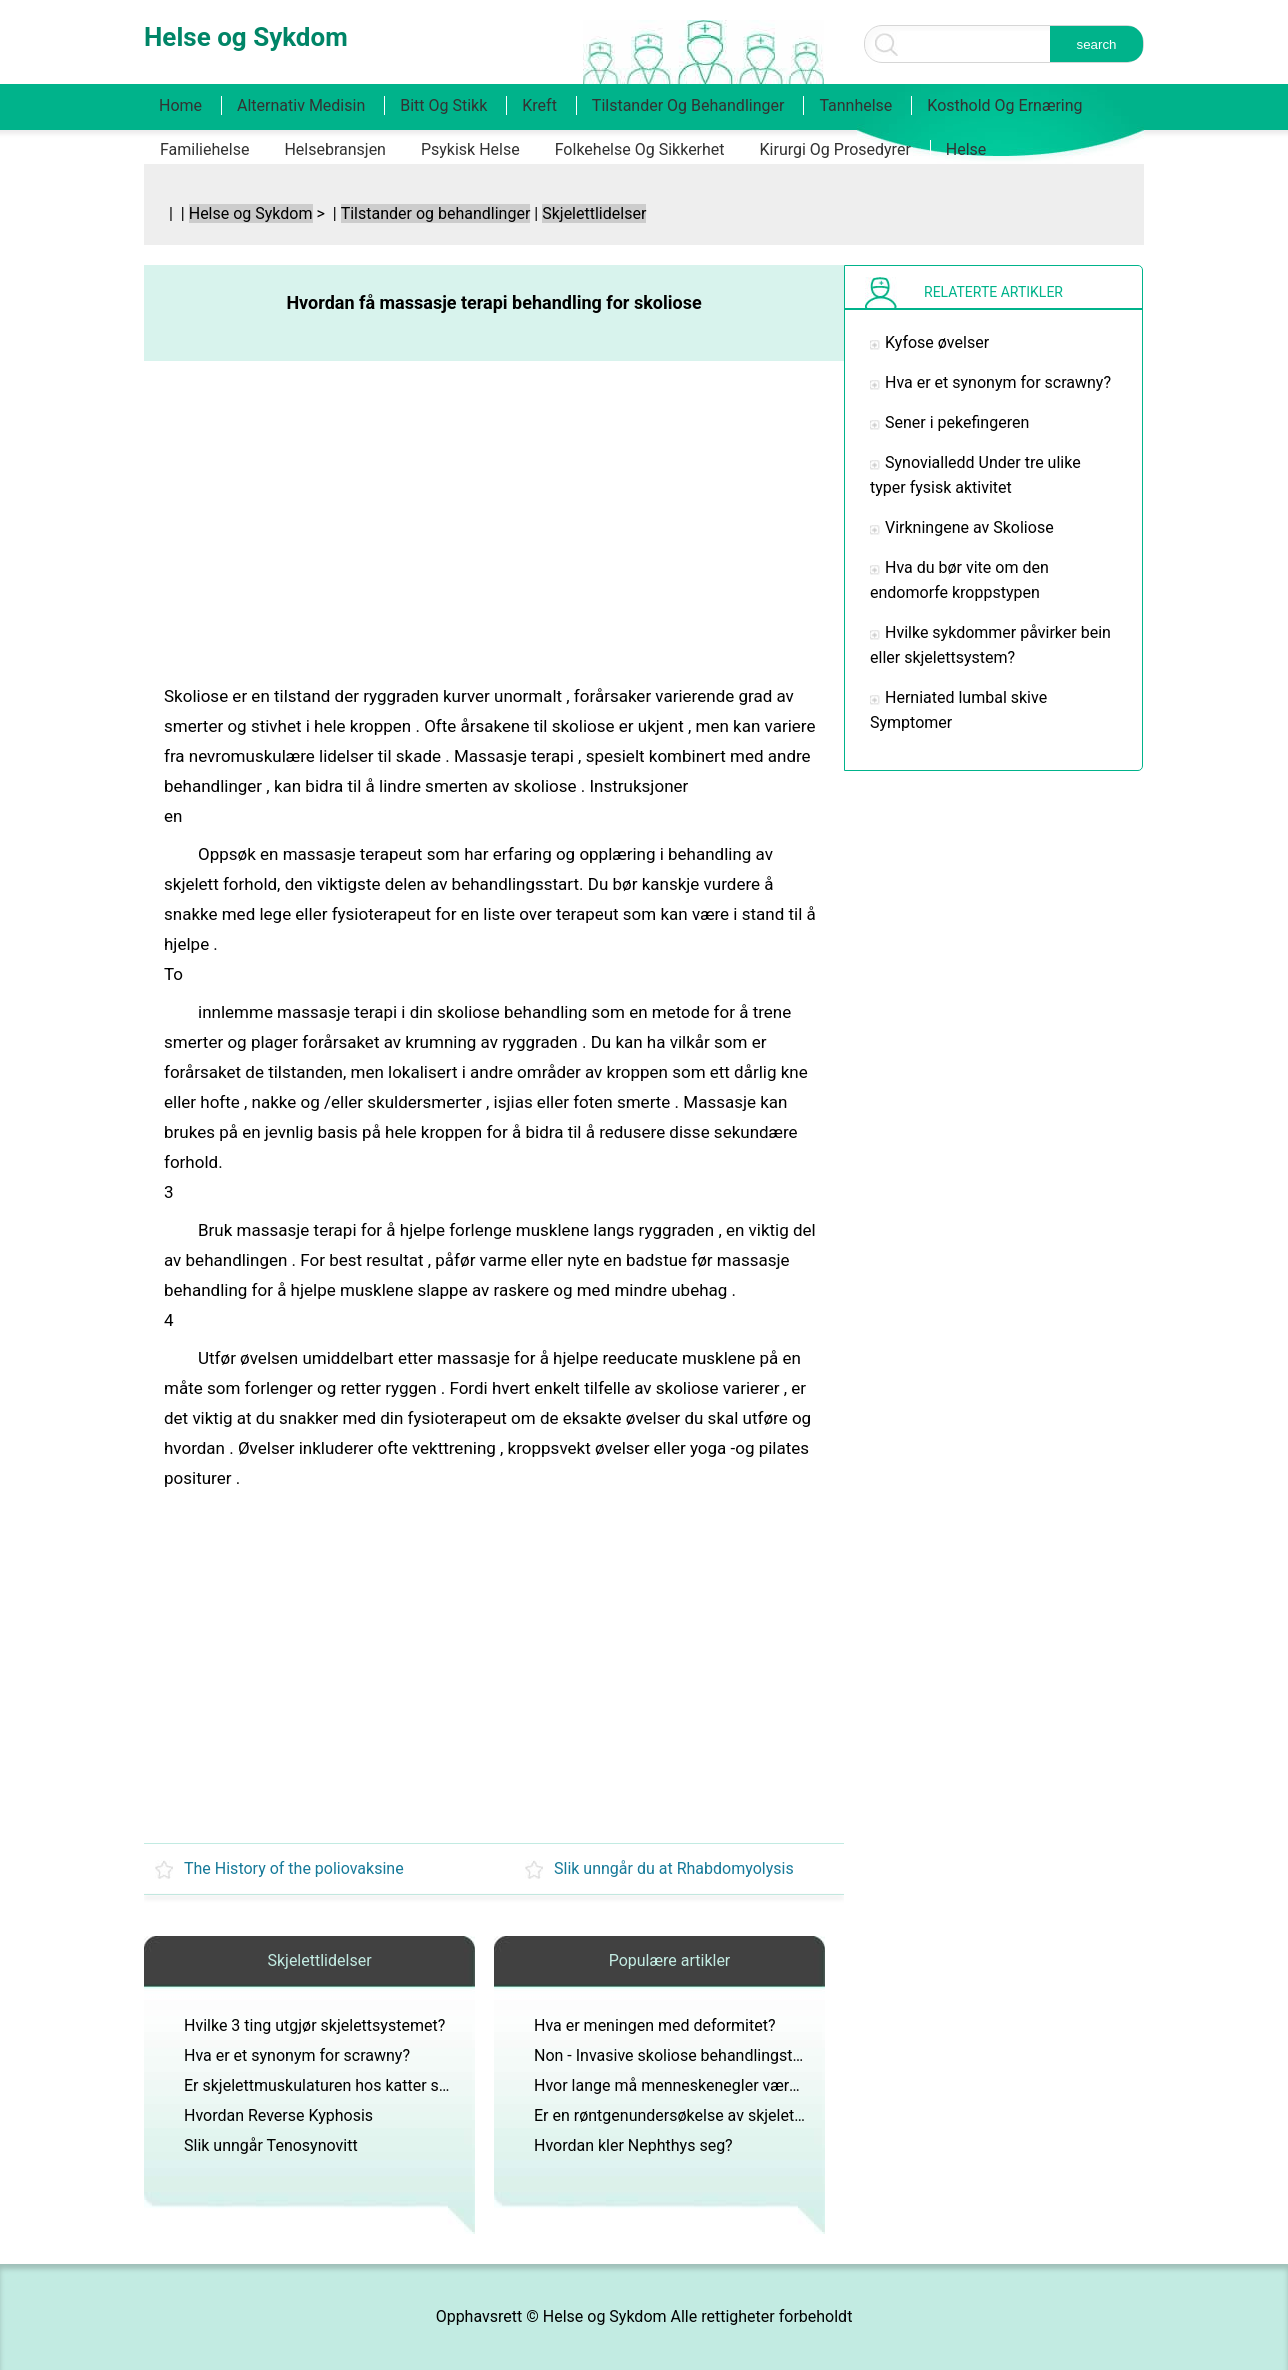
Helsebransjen (335, 149)
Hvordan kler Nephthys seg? (633, 2145)
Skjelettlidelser (594, 213)
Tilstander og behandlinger (688, 105)
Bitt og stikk (443, 105)
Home (180, 105)
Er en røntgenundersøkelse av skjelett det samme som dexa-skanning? (784, 2115)
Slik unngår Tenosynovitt (271, 2145)
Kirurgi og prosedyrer (835, 149)
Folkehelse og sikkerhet (640, 149)
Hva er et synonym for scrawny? (297, 2055)
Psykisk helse (470, 149)
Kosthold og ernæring (1004, 105)
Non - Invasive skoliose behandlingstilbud (680, 2055)
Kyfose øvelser (937, 342)
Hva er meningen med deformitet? (655, 2025)
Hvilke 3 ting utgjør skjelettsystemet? (314, 2025)
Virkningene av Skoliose (969, 527)
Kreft (539, 105)
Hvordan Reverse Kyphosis (278, 2115)
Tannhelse (855, 105)
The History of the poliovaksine (294, 1868)
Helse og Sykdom (251, 213)
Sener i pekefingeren (957, 422)
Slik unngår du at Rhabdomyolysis (674, 1868)
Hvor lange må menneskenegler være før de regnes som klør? (751, 2085)
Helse (966, 149)
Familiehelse (204, 149)
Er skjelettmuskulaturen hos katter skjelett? (337, 2085)
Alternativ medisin (301, 105)
